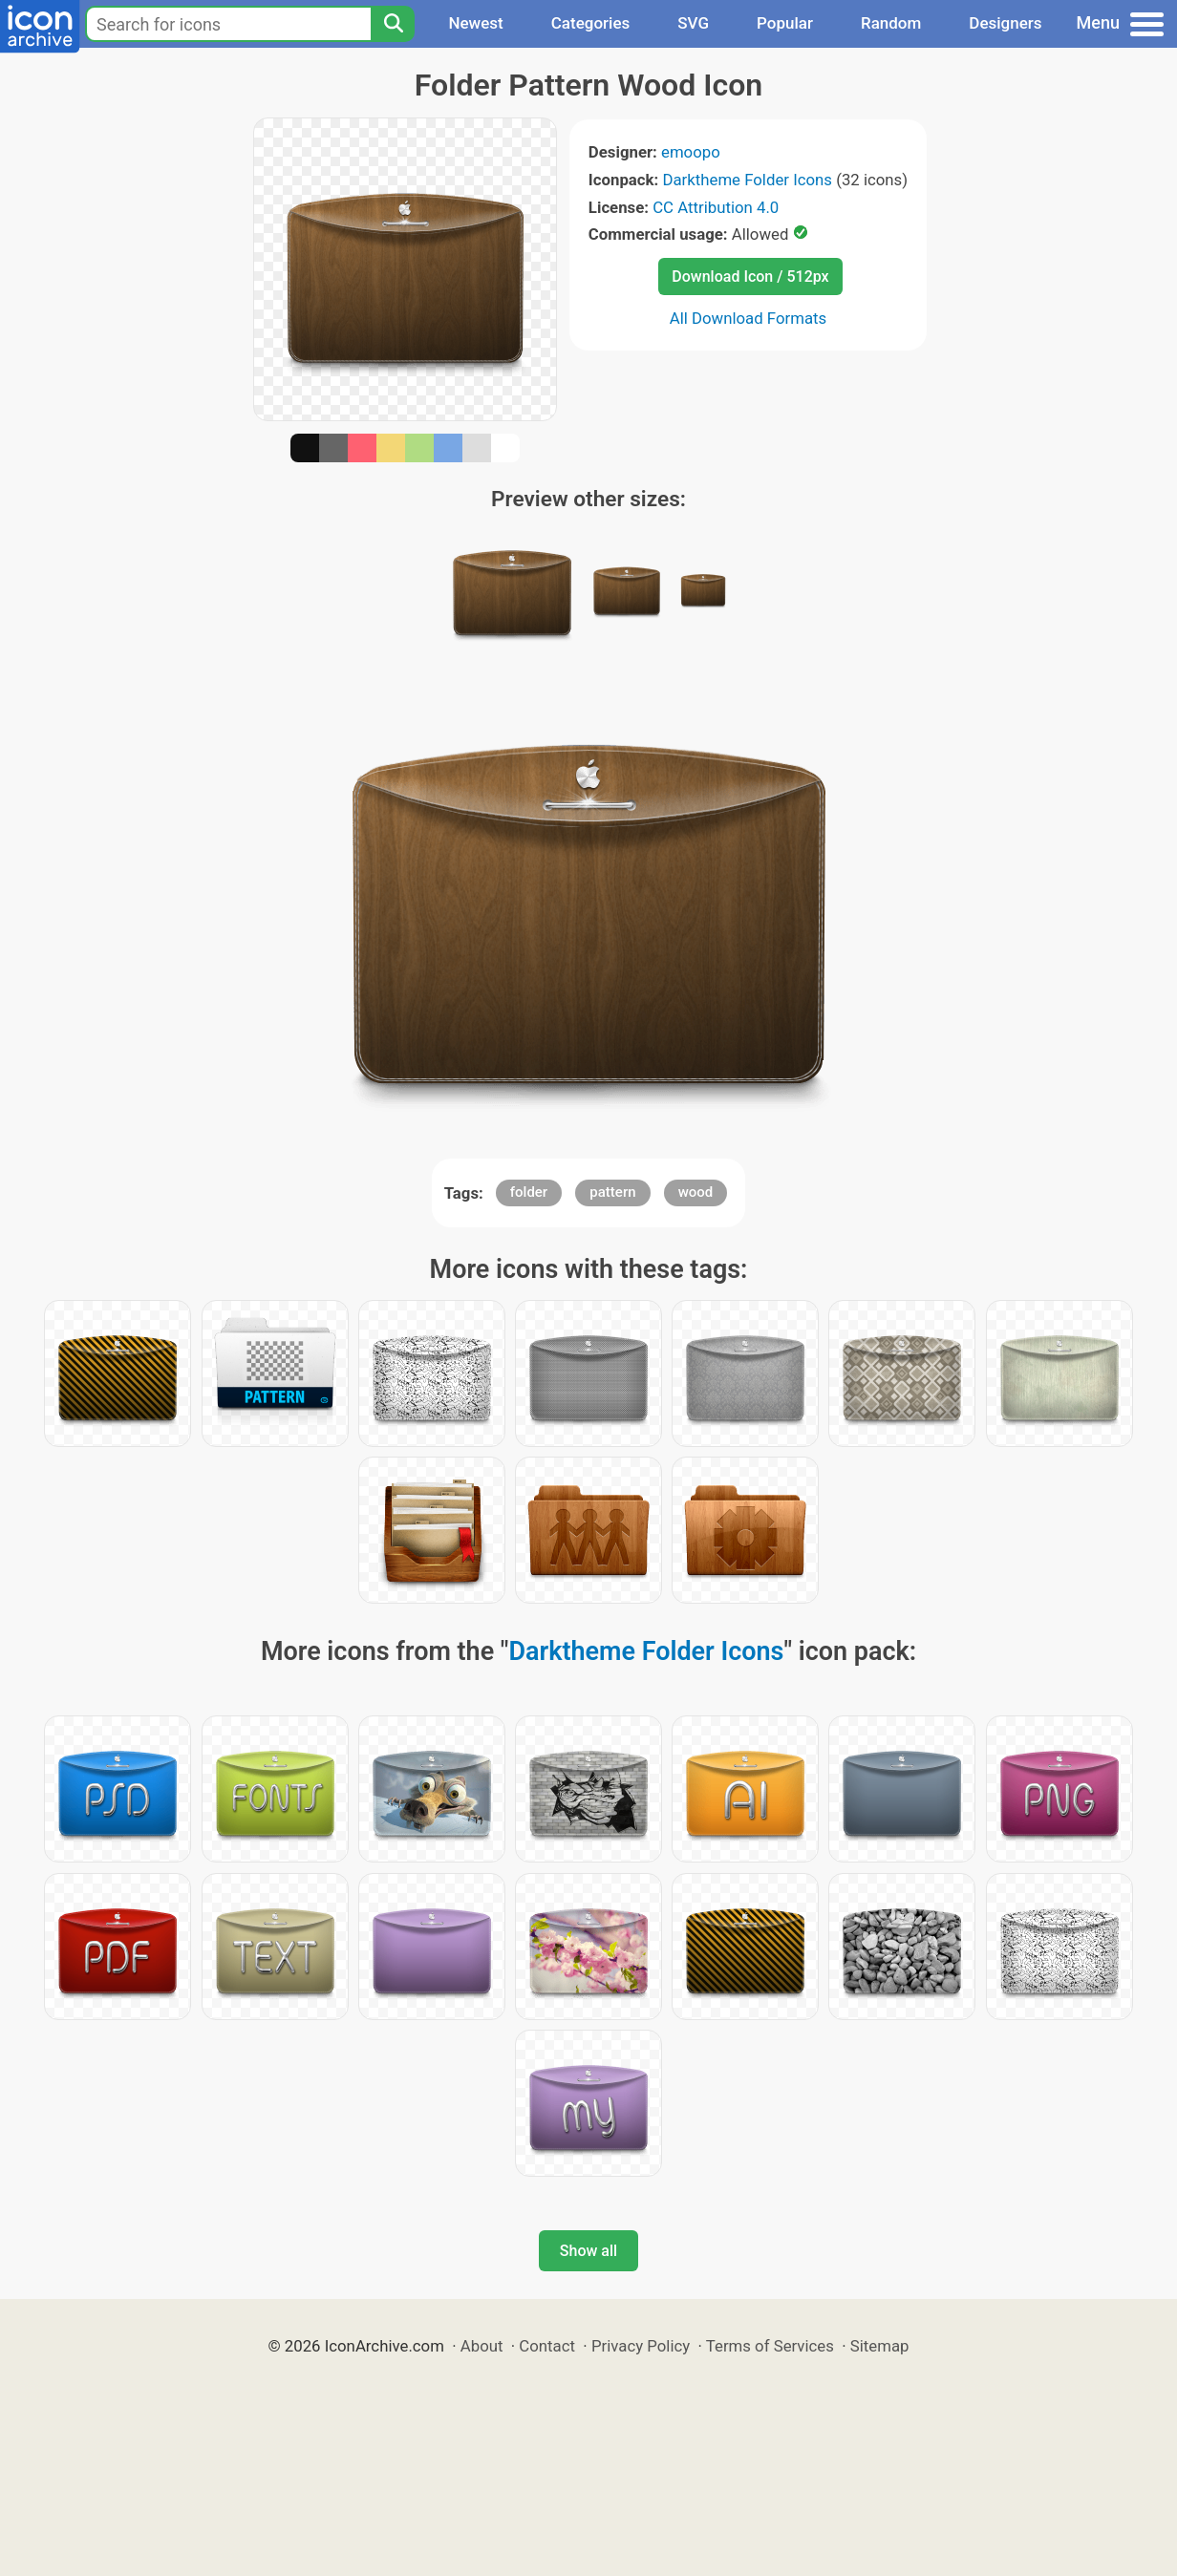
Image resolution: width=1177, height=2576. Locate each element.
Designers (1005, 22)
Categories (591, 22)
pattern (612, 1192)
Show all (588, 2251)
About (481, 2345)
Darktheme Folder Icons (747, 179)
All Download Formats (748, 318)
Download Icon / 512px (750, 276)
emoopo (690, 151)
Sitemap (880, 2345)
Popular (785, 22)
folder (528, 1192)
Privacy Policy (640, 2345)
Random (891, 22)
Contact (547, 2345)
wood (696, 1192)
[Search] (393, 24)
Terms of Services (770, 2345)
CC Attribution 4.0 (716, 207)
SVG (693, 22)
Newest (475, 22)
